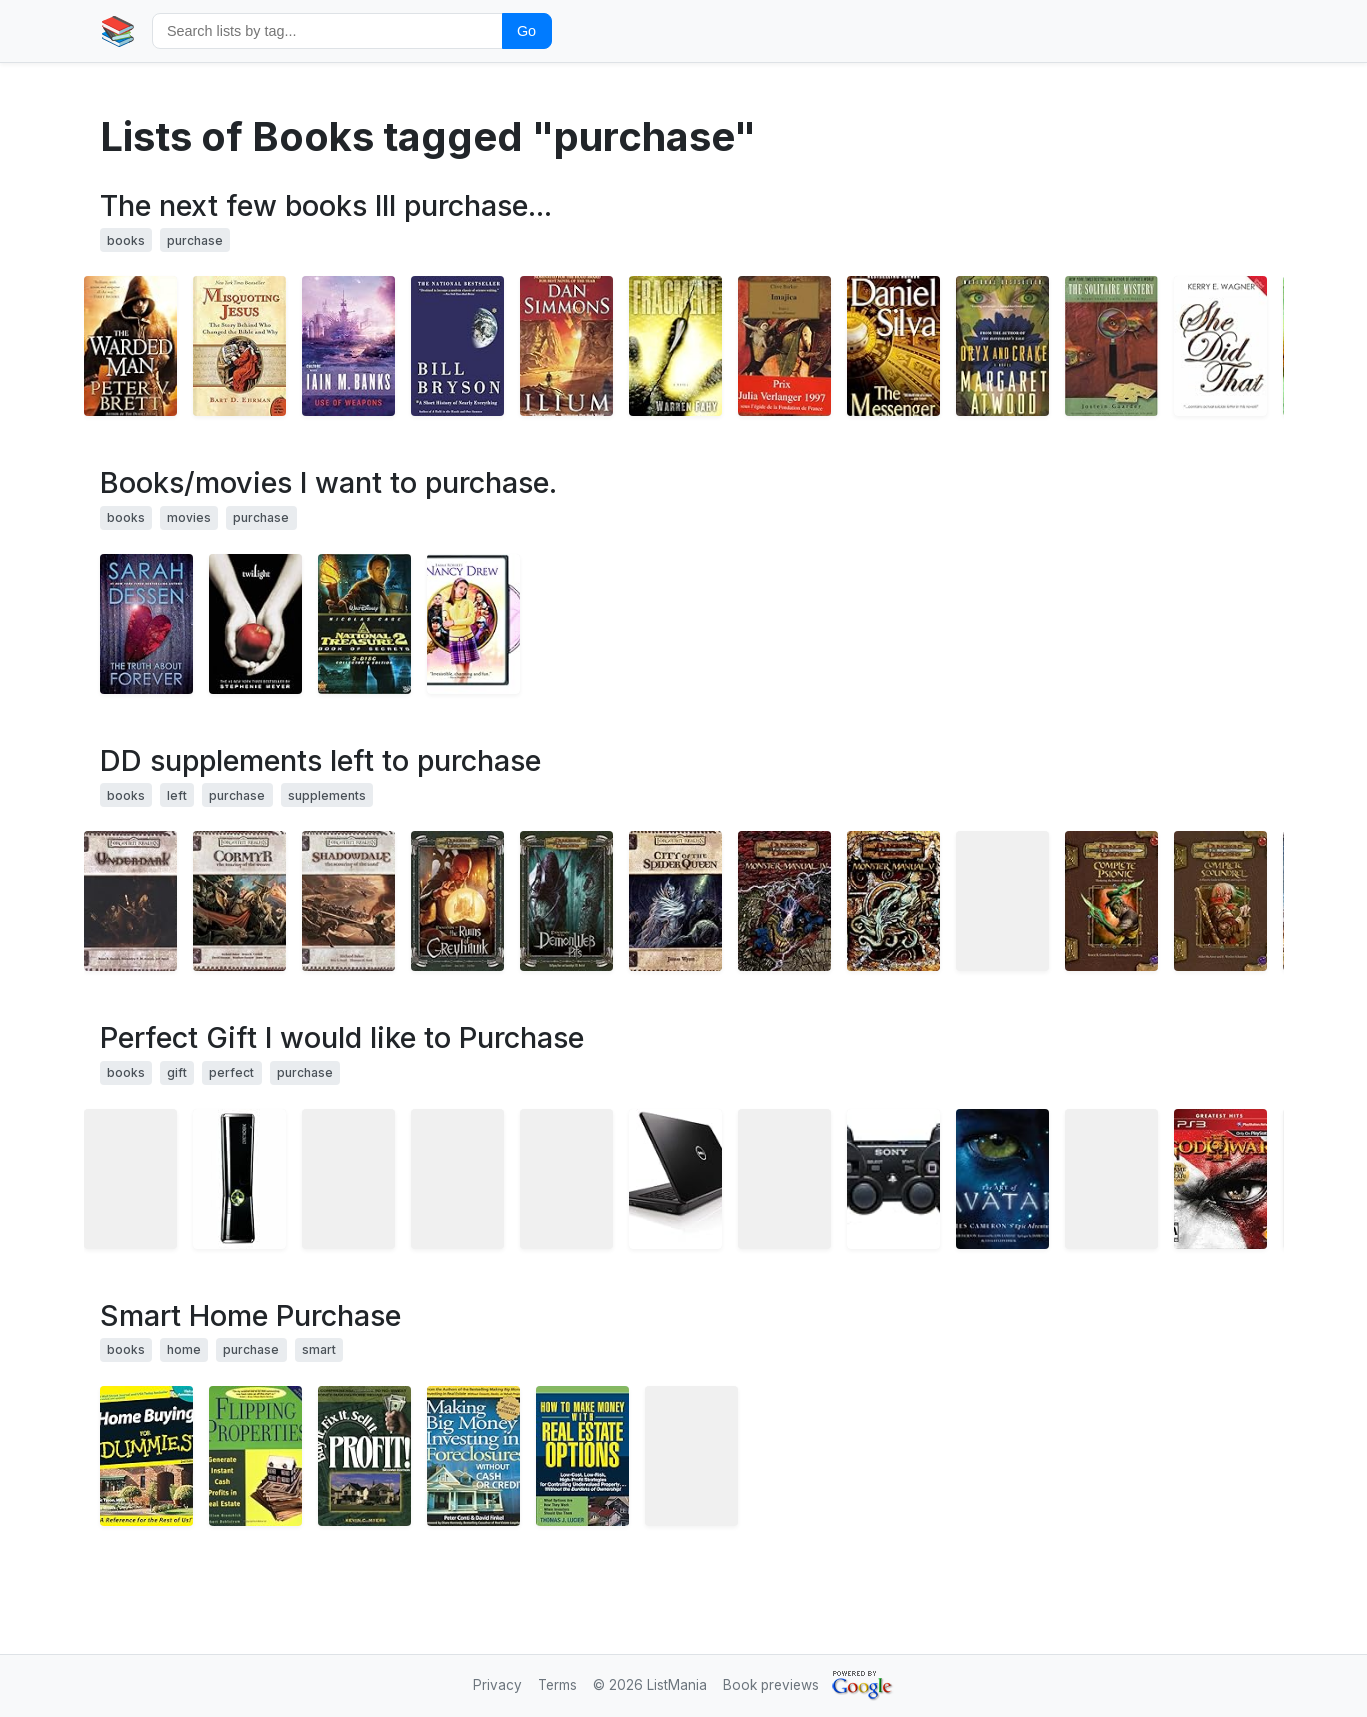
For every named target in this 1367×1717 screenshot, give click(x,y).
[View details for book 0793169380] (364, 1456)
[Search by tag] (327, 30)
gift (177, 1072)
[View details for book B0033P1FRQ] (566, 1179)
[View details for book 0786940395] (348, 901)
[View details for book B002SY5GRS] (130, 1179)
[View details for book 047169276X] (582, 1456)
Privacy (497, 1685)
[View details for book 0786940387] (566, 901)
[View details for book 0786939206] (784, 901)
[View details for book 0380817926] (566, 346)
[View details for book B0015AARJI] (893, 1179)
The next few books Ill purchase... (326, 205)
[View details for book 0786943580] (457, 901)
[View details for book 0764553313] (146, 1456)
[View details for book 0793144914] (255, 1456)
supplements (327, 795)
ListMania (677, 1685)
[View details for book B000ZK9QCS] (1220, 1179)
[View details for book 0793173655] (473, 1456)
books (126, 240)
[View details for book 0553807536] (675, 346)
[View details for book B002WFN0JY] (784, 1179)
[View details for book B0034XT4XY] (457, 1179)
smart (319, 1349)
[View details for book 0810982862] (1002, 1179)
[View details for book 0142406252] (146, 624)
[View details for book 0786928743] (675, 901)
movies (189, 517)
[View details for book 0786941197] (239, 901)
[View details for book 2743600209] (784, 346)
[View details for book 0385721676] (1002, 346)
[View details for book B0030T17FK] (675, 1179)
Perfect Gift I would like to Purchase (342, 1037)
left (177, 795)
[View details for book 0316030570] (348, 346)
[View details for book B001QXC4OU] (1111, 346)
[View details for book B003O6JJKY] (239, 1179)
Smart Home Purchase (250, 1315)
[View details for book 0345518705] (130, 346)
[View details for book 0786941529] (1220, 901)
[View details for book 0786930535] (130, 901)
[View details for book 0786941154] (893, 901)
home (184, 1349)
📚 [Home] (118, 30)
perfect (231, 1072)
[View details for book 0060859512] (239, 346)
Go (526, 31)
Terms (557, 1685)
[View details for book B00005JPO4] (473, 624)
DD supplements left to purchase (320, 760)
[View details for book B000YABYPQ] (364, 624)
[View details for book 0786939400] (1002, 901)
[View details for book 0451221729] (893, 346)
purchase (195, 240)
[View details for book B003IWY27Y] (1111, 1179)
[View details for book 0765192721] (691, 1456)
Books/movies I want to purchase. (328, 482)
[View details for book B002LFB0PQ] (348, 1179)
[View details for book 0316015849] (255, 624)
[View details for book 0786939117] (1111, 901)
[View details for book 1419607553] (1220, 346)
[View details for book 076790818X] (457, 346)
